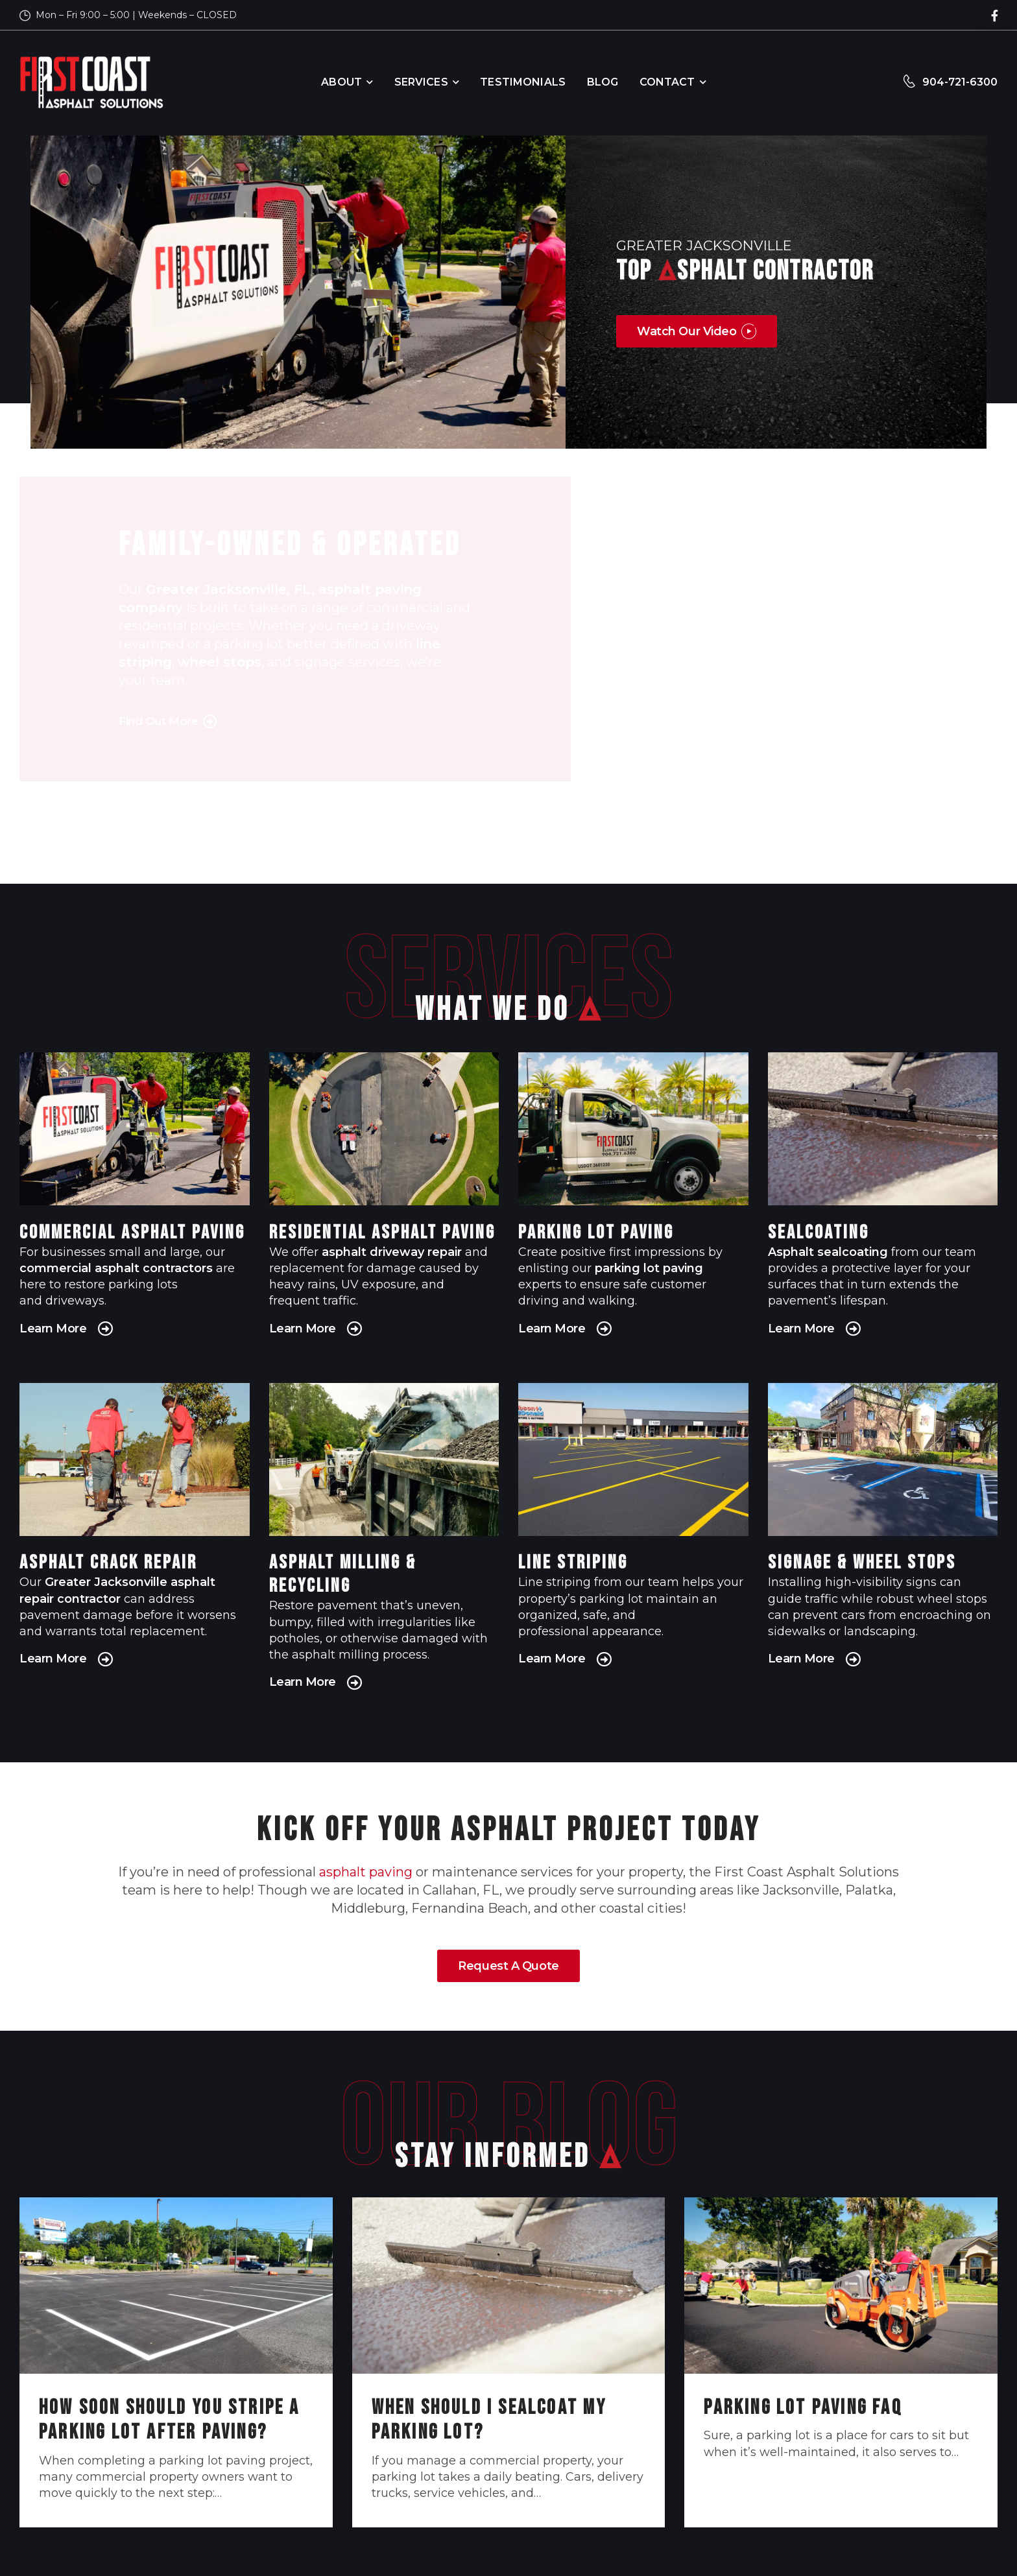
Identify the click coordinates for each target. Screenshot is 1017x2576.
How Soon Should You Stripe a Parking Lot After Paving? (169, 2420)
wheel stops (219, 670)
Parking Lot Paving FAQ (803, 2407)
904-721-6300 (960, 82)
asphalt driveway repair (392, 1252)
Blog (603, 82)
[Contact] (912, 83)
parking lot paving (649, 1268)
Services (421, 82)
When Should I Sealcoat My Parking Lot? (489, 2420)
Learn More (56, 1329)
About (341, 82)
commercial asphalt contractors (116, 1268)
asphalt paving (366, 1872)
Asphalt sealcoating (828, 1252)
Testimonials (523, 82)
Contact (667, 82)
